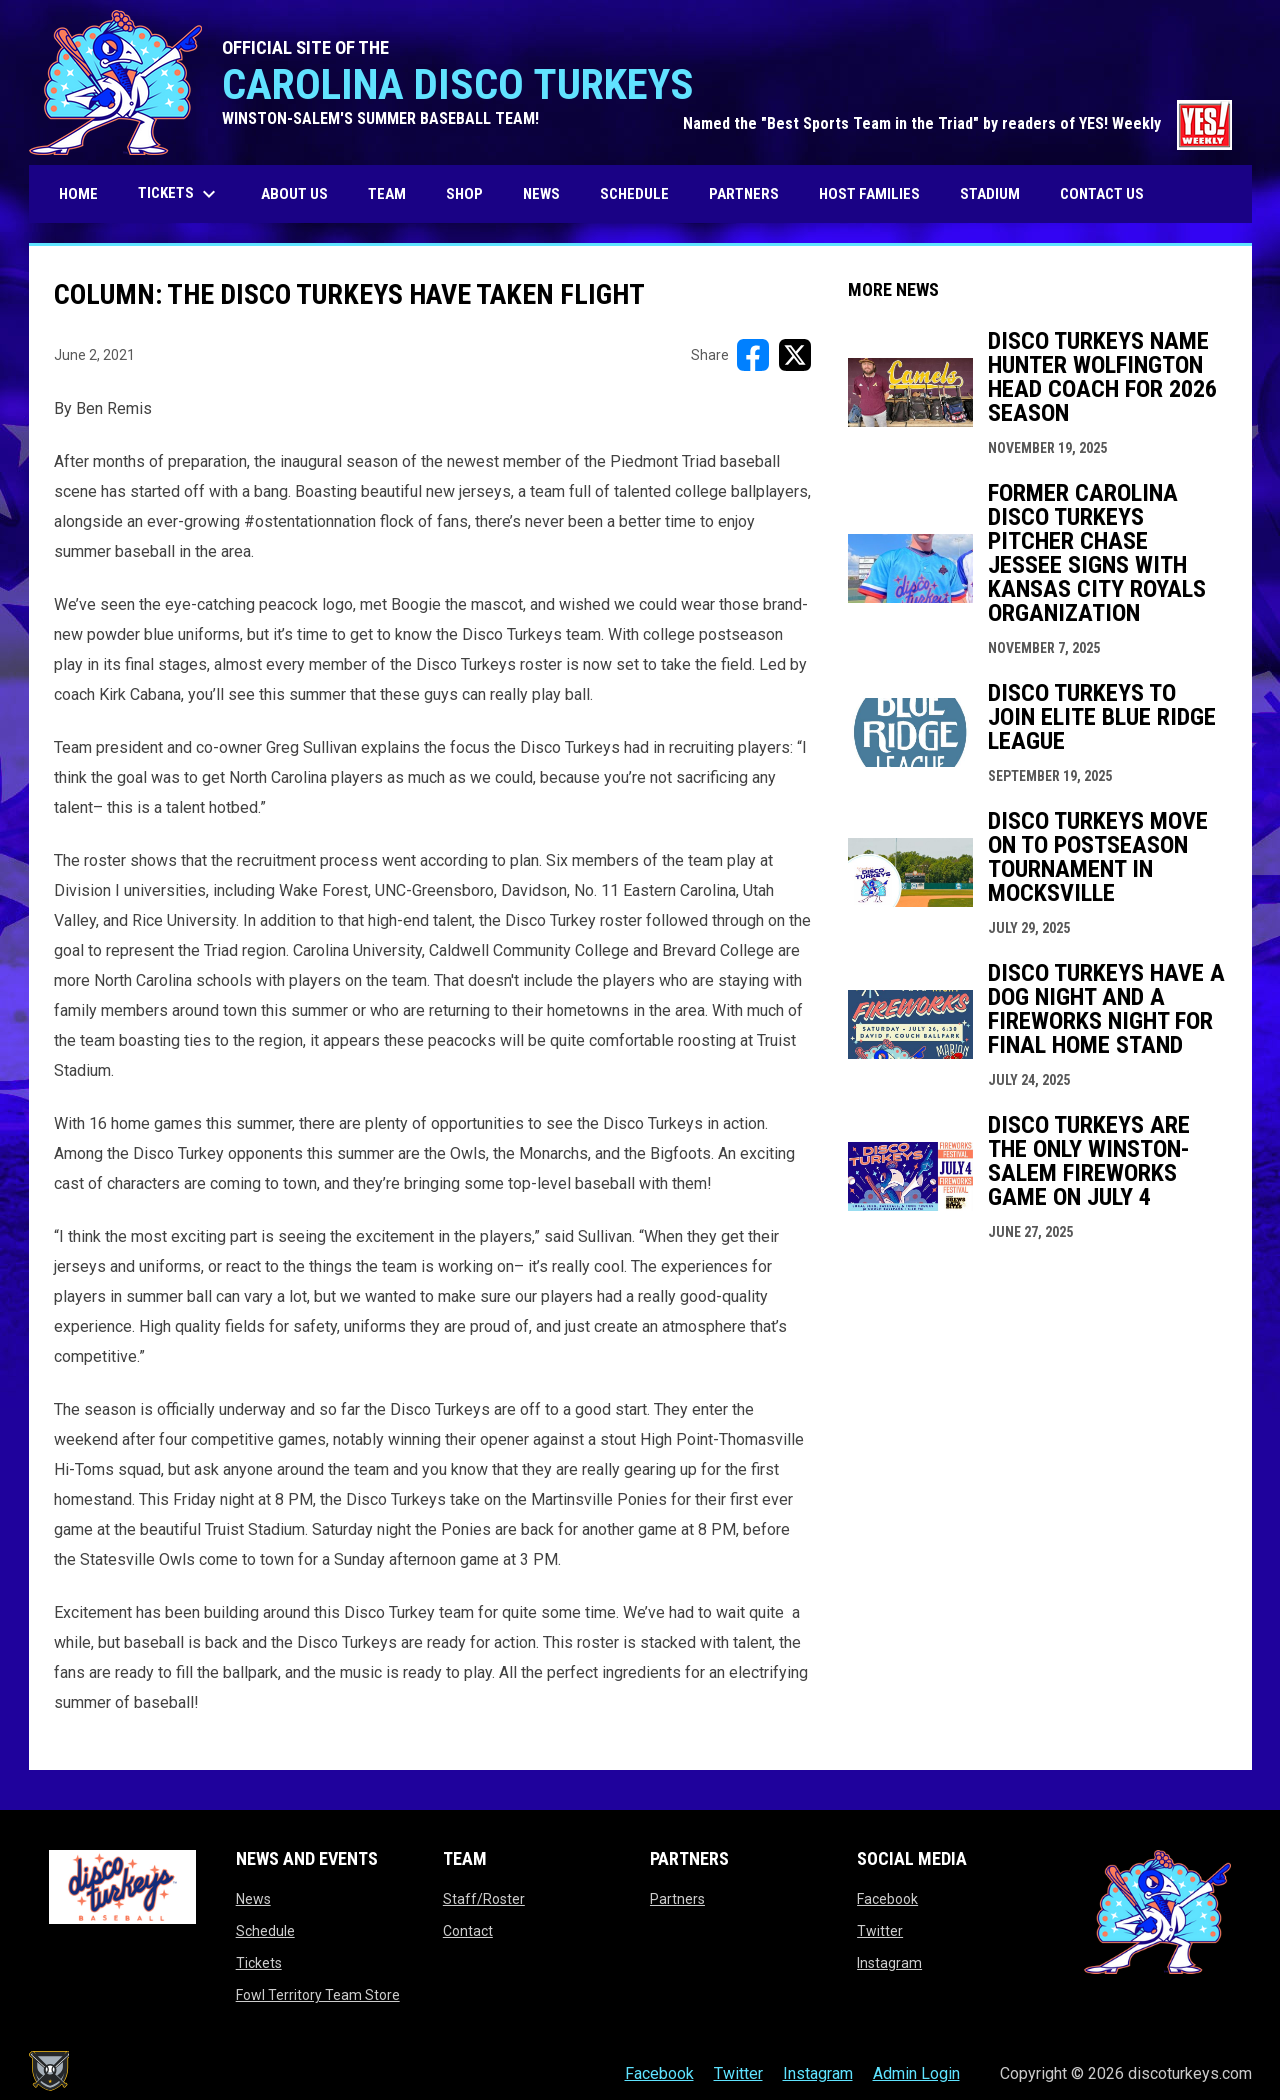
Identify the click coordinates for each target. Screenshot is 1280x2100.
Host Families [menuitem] (869, 194)
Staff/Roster (484, 1899)
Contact (468, 1931)
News (253, 1899)
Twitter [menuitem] (738, 2073)
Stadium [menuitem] (990, 194)
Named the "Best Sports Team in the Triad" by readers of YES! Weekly (957, 123)
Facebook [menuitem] (659, 2073)
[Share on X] (795, 355)
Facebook (887, 1899)
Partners (677, 1899)
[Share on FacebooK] (753, 355)
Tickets (259, 1963)
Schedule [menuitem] (634, 194)
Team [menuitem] (387, 194)
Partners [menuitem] (744, 194)
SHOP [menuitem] (472, 193)
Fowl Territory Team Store (318, 1995)
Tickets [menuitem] (179, 194)
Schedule (265, 1931)
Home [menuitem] (78, 194)
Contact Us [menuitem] (1102, 194)
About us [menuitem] (294, 194)
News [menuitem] (541, 194)
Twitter (880, 1931)
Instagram (889, 1963)
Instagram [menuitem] (818, 2073)
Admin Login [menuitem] (916, 2073)
